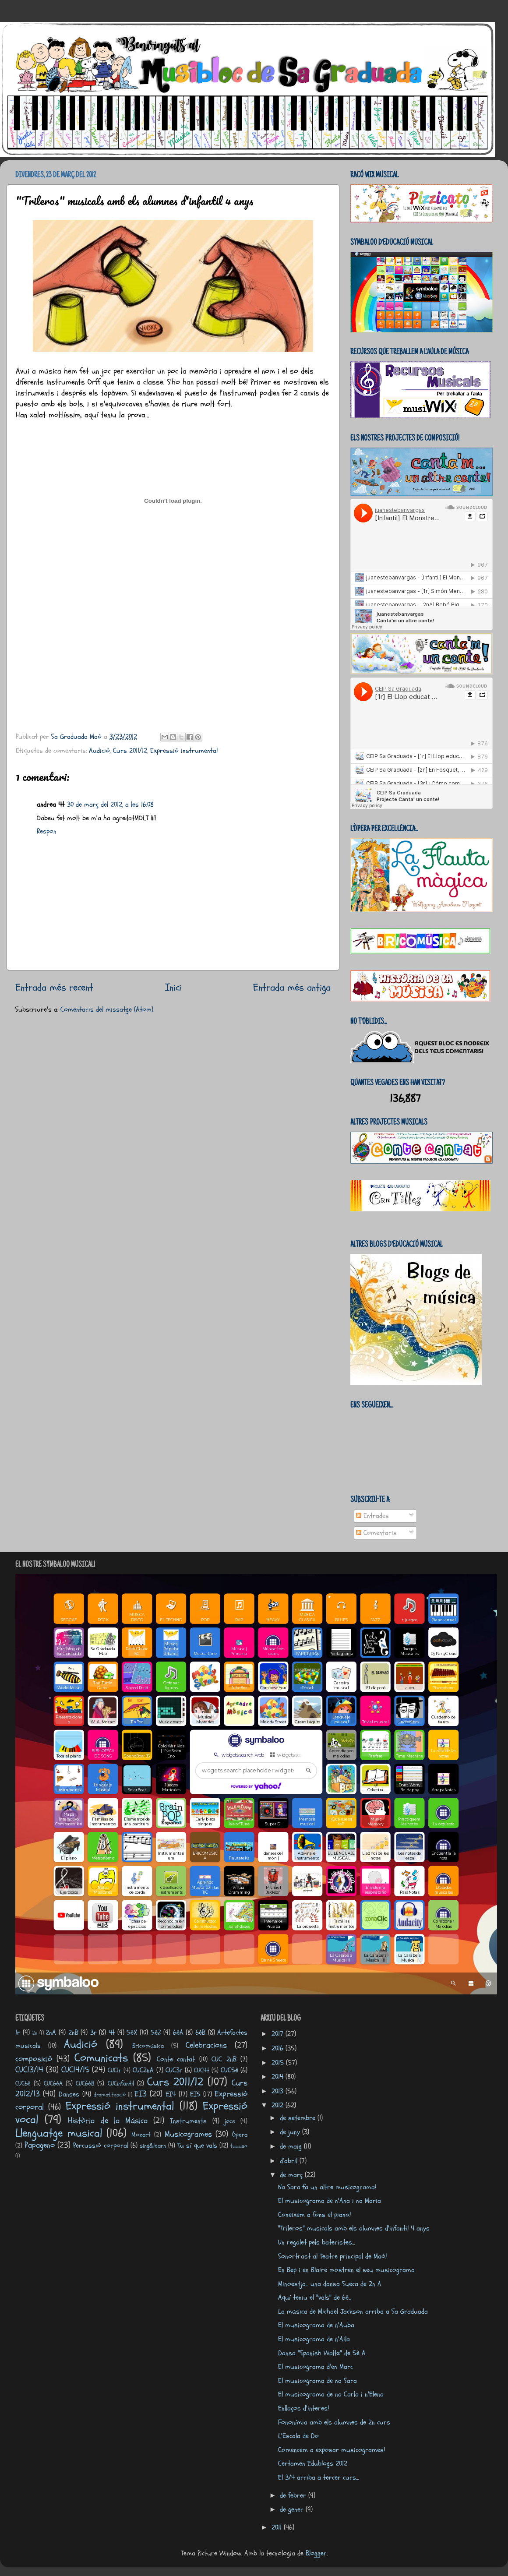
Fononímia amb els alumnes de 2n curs (334, 2422)
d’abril (290, 2161)
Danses (69, 2094)
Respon (46, 831)
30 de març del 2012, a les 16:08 (110, 804)
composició (33, 2058)
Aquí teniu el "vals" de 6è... (314, 2297)
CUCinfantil (121, 2083)
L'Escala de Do (298, 2436)
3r (93, 2032)
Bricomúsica (148, 2045)
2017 (279, 2034)
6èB (200, 2032)
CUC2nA (143, 2070)
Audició (99, 750)
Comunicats (101, 2058)
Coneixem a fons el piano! (314, 2215)
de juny (291, 2132)
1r (17, 2032)
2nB (73, 2032)
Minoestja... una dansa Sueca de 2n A (329, 2284)
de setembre (299, 2118)
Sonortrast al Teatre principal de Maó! (332, 2256)
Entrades (372, 1516)
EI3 (140, 2094)
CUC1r (114, 2070)
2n (34, 2033)
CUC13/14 (29, 2069)
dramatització (110, 2095)
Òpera (239, 2134)
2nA (51, 2032)
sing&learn (153, 2145)
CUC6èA (53, 2083)
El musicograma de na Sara (317, 2380)
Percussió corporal (100, 2145)
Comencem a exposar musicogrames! (331, 2450)
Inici (173, 987)
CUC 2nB (224, 2059)
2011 (278, 2527)
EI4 (171, 2094)
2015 (279, 2063)
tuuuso (238, 2146)
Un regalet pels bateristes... (316, 2242)
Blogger (316, 2553)
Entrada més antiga (292, 987)
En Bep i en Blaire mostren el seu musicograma (346, 2270)
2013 (279, 2091)
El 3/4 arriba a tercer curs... (318, 2477)
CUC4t (201, 2070)
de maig (292, 2146)
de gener (293, 2509)
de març (292, 2175)
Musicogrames (188, 2134)
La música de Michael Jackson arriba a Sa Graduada (353, 2311)
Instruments (188, 2121)
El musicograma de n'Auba (316, 2325)
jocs (230, 2121)
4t (112, 2032)
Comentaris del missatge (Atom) (106, 1009)
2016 (279, 2048)
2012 (279, 2105)
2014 (279, 2077)
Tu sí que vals (197, 2145)
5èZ (156, 2032)
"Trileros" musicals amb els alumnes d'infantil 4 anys (354, 2228)
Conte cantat (176, 2059)
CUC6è (23, 2083)
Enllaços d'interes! (303, 2408)
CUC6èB (85, 2083)
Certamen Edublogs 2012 (312, 2463)
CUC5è (229, 2070)
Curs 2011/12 (130, 750)
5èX (132, 2032)
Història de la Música (108, 2120)
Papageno (40, 2145)
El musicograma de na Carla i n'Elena (331, 2394)
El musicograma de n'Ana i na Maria (329, 2200)
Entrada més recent (54, 987)
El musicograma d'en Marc (315, 2366)
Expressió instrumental (184, 750)
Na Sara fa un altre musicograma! (327, 2187)
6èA (178, 2032)
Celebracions (206, 2045)
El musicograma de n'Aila (314, 2339)
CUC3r (174, 2070)
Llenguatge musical (58, 2133)
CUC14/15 (75, 2069)
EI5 (195, 2094)
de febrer (294, 2495)
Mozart (141, 2134)
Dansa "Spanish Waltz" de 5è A (322, 2353)
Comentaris (376, 1533)
